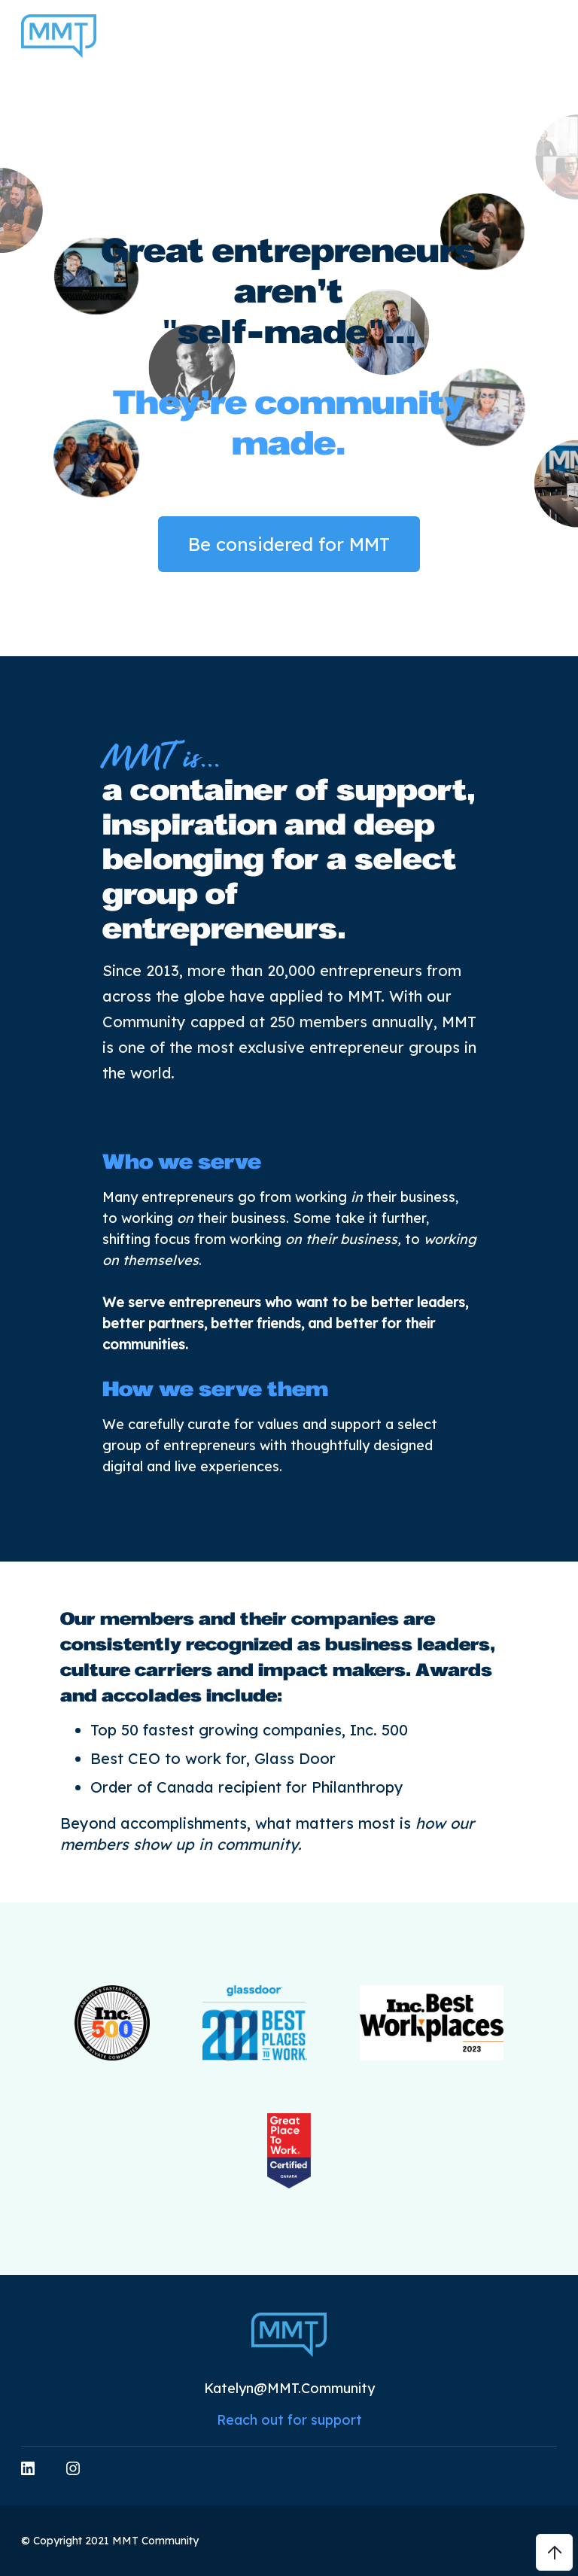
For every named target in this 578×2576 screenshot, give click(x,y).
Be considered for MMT (289, 544)
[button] (551, 36)
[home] (58, 36)
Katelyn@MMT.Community (289, 2388)
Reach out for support (289, 2419)
